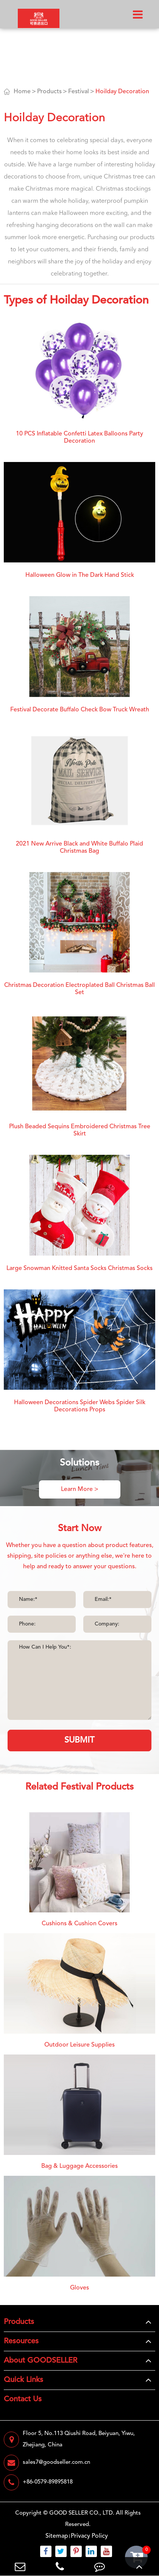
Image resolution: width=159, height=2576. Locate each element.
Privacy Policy (89, 2536)
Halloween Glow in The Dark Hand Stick (79, 575)
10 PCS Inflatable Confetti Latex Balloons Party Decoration (79, 437)
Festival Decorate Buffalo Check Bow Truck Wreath (79, 710)
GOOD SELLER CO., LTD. (81, 2513)
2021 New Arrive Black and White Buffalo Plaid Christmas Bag (79, 847)
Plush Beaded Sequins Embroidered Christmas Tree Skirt (79, 1130)
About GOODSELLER (40, 2361)
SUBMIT (79, 1740)
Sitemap (56, 2536)
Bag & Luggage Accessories (79, 2166)
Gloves (79, 2288)
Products (49, 92)
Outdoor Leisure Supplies (79, 2045)
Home (22, 92)
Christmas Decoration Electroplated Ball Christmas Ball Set (79, 989)
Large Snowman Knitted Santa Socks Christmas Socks (79, 1268)
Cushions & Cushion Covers (79, 1924)
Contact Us (23, 2399)
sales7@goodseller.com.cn (47, 2463)
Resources (21, 2341)
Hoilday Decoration (122, 92)
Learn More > (79, 1489)
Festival (78, 92)
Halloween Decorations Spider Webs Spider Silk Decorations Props (79, 1406)
